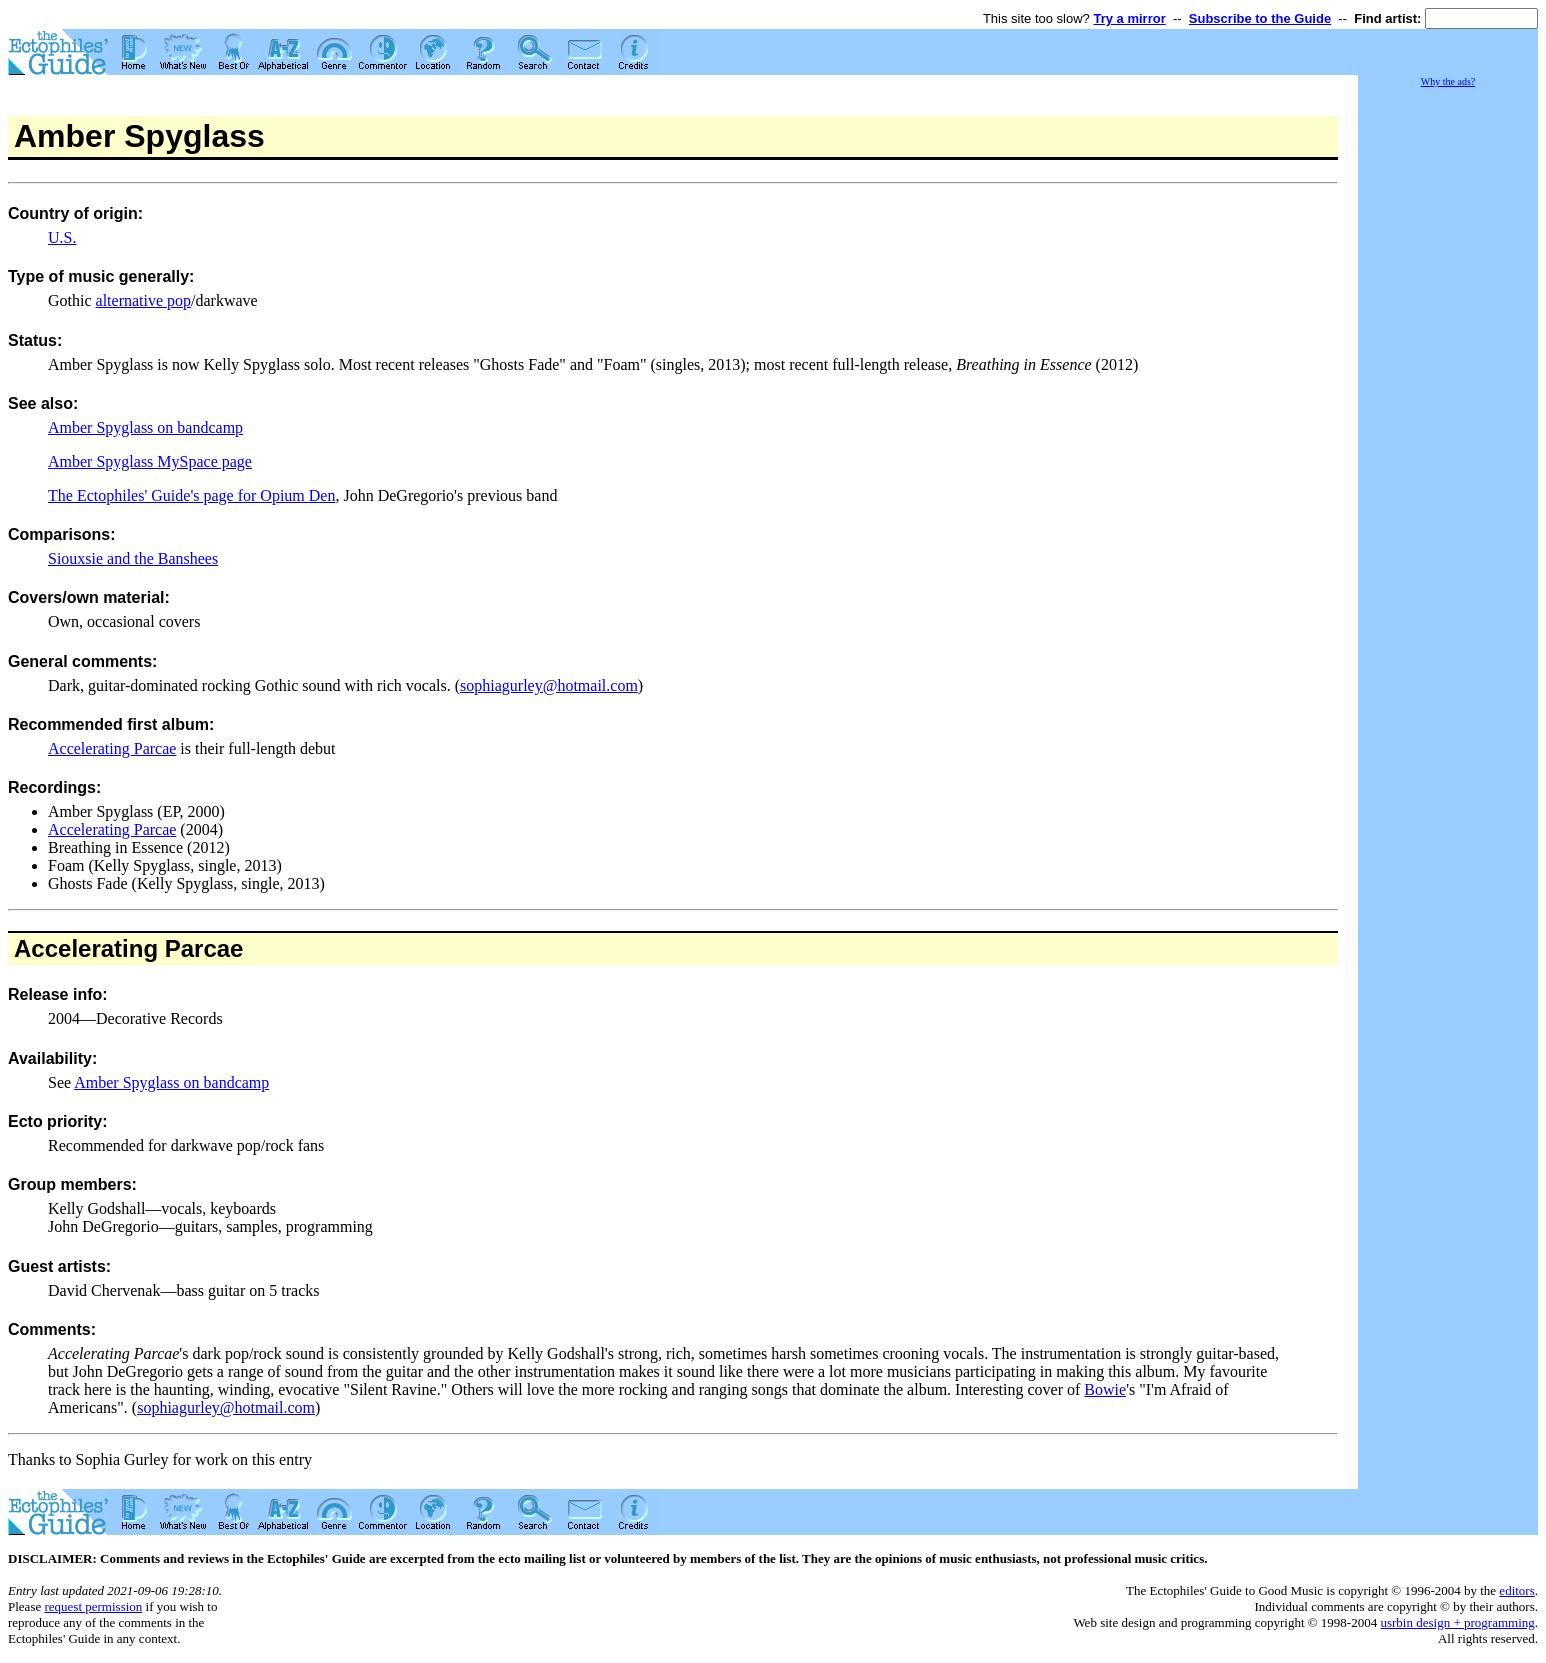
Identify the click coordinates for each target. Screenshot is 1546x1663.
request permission (93, 1606)
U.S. (62, 237)
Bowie (1105, 1389)
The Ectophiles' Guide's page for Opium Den (191, 495)
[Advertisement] (1448, 390)
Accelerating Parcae (112, 748)
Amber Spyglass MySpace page (150, 461)
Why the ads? (1448, 81)
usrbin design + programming (1457, 1622)
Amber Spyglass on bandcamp (145, 427)
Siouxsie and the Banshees (133, 558)
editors (1516, 1590)
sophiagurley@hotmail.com (549, 685)
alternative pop (144, 300)
